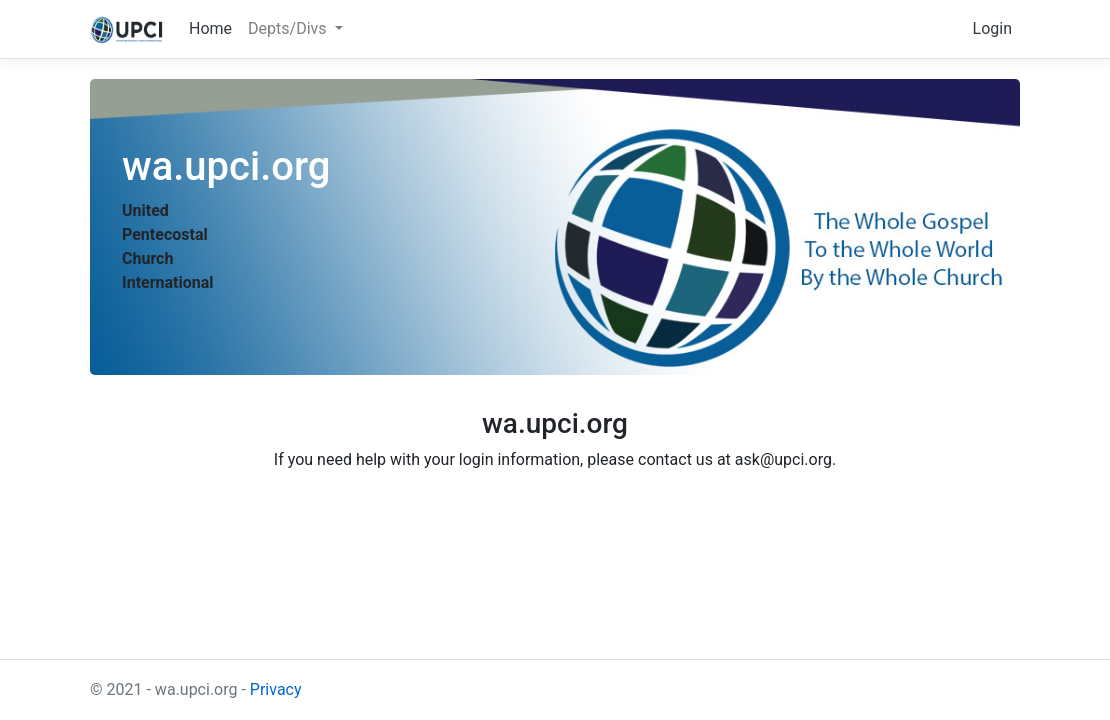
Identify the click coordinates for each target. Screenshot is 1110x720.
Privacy (276, 689)
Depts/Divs (289, 28)
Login (992, 28)
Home (210, 28)
